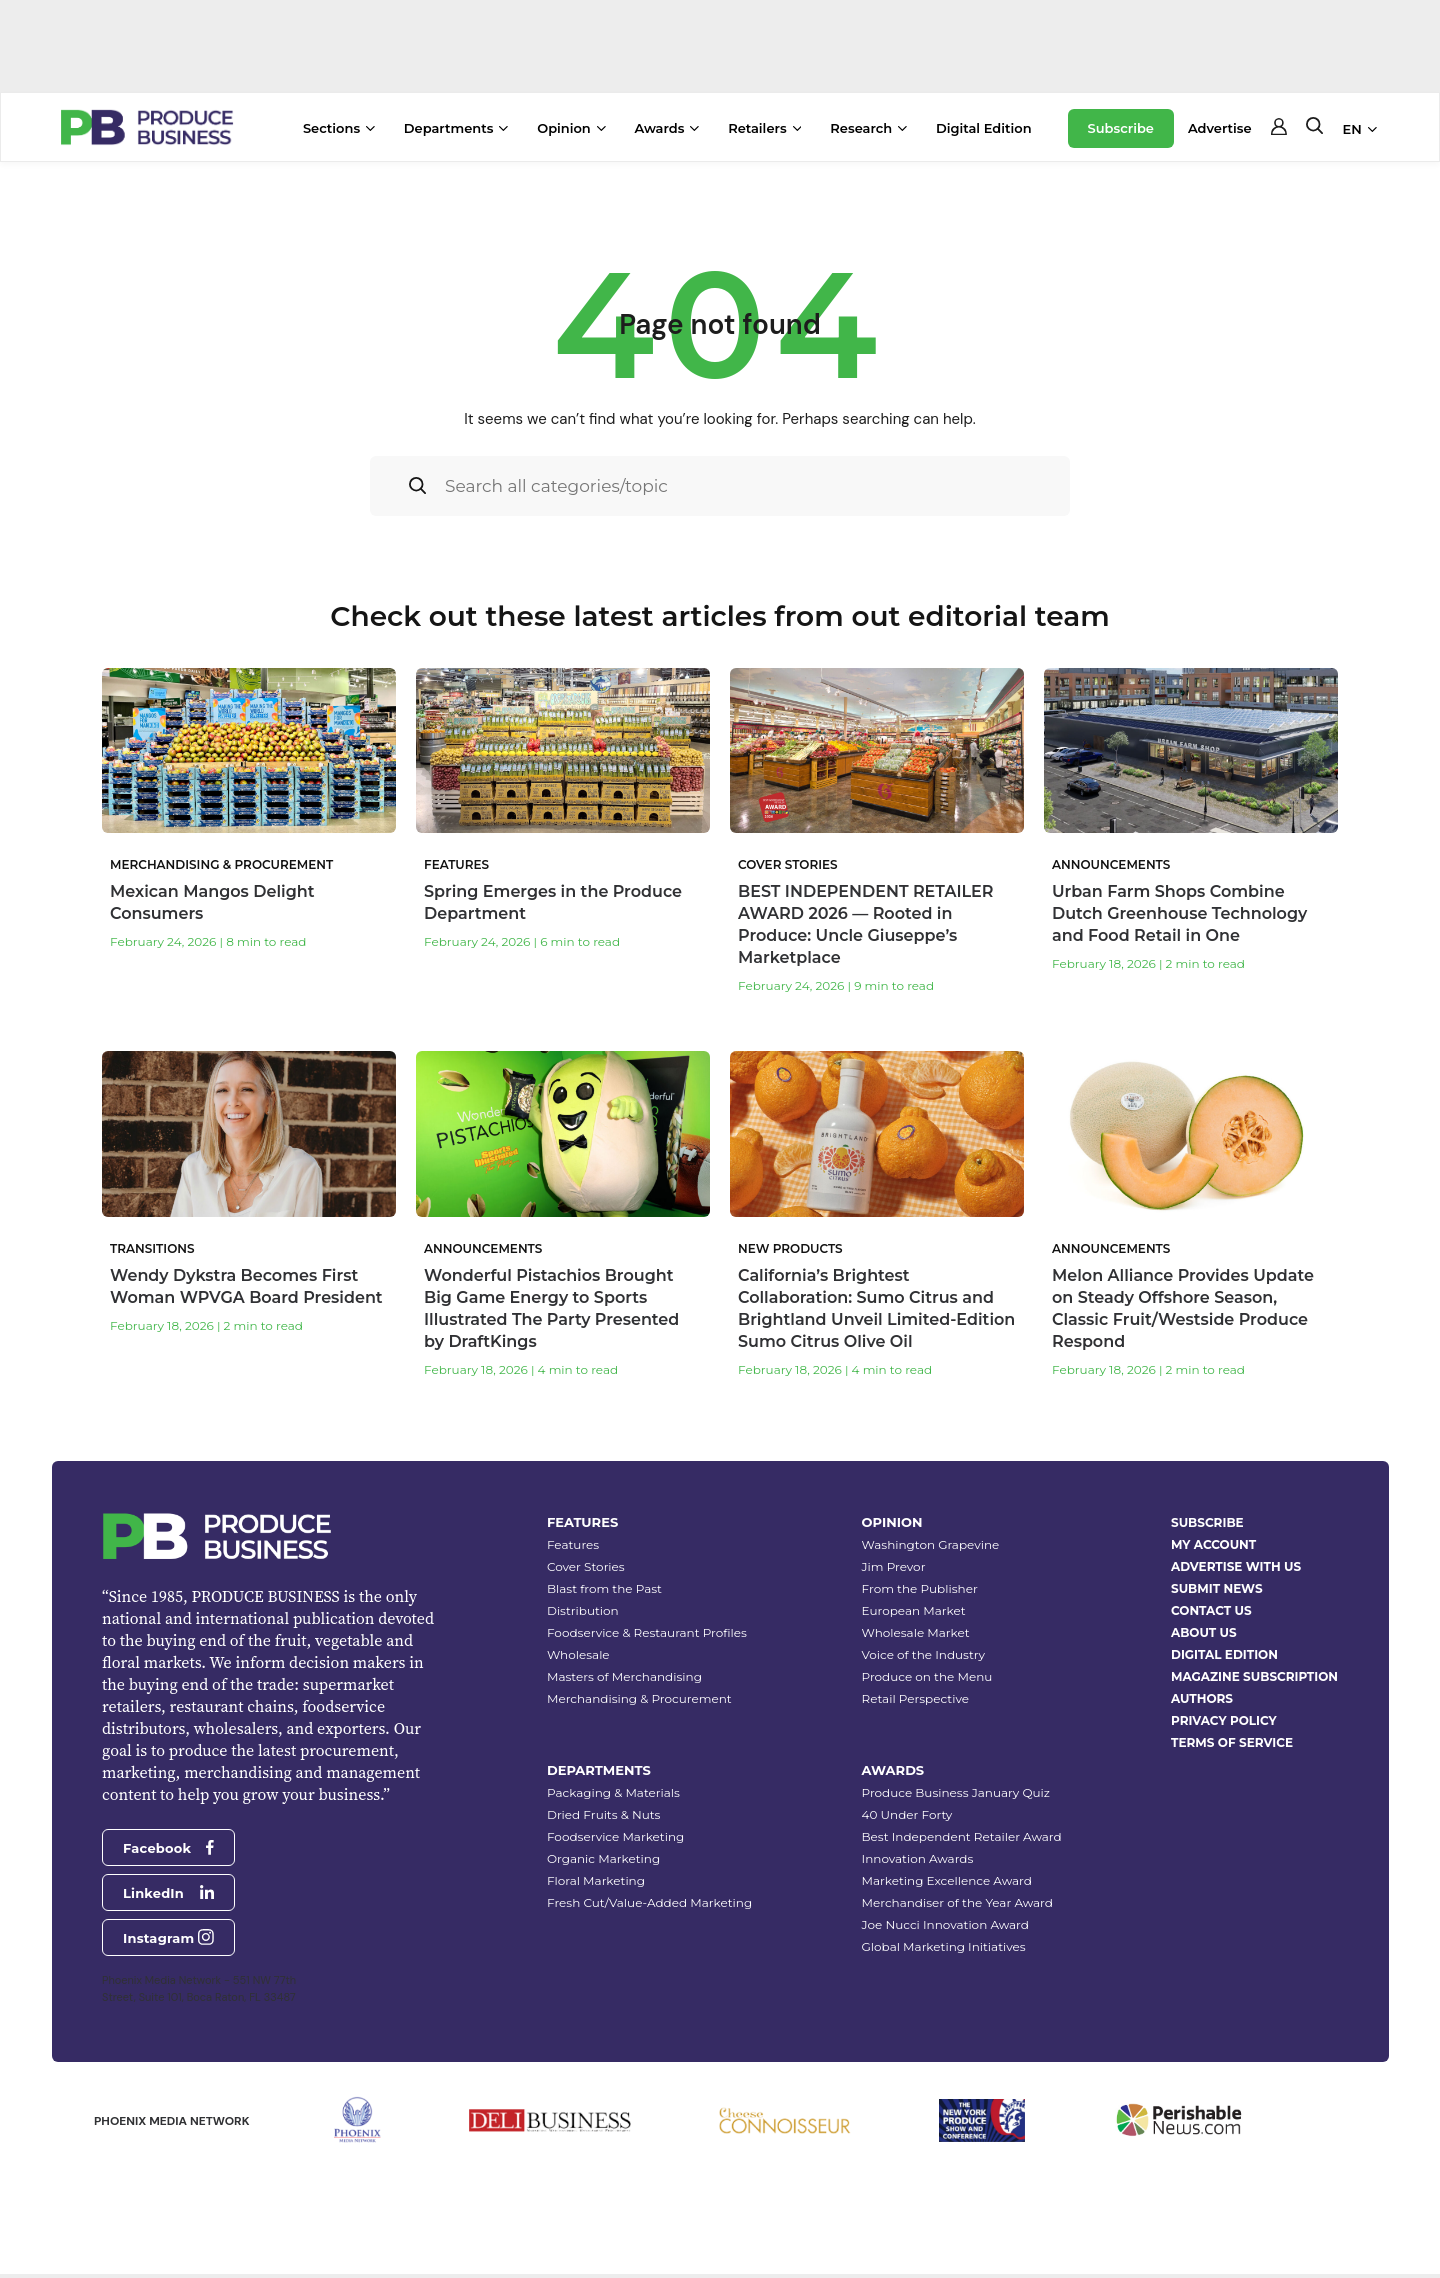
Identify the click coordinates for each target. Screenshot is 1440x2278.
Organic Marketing (603, 1858)
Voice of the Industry (924, 1654)
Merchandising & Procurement (639, 1698)
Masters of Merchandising (624, 1676)
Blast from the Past (604, 1588)
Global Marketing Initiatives (944, 1946)
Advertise (1220, 128)
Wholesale (578, 1654)
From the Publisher (920, 1588)
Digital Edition (984, 128)
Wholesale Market (916, 1632)
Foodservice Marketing (615, 1836)
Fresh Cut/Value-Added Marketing (649, 1902)
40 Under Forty (907, 1814)
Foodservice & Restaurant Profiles (647, 1632)
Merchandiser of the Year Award (957, 1902)
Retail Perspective (915, 1698)
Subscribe (1121, 128)
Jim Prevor (894, 1566)
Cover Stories (586, 1566)
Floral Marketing (596, 1880)
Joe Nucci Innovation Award (945, 1924)
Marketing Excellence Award (947, 1880)
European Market (914, 1610)
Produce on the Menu (927, 1676)
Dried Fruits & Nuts (603, 1814)
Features (573, 1544)
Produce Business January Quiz (956, 1792)
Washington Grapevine (931, 1544)
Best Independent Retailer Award (962, 1836)
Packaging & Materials (613, 1792)
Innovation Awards (918, 1858)
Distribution (583, 1610)
